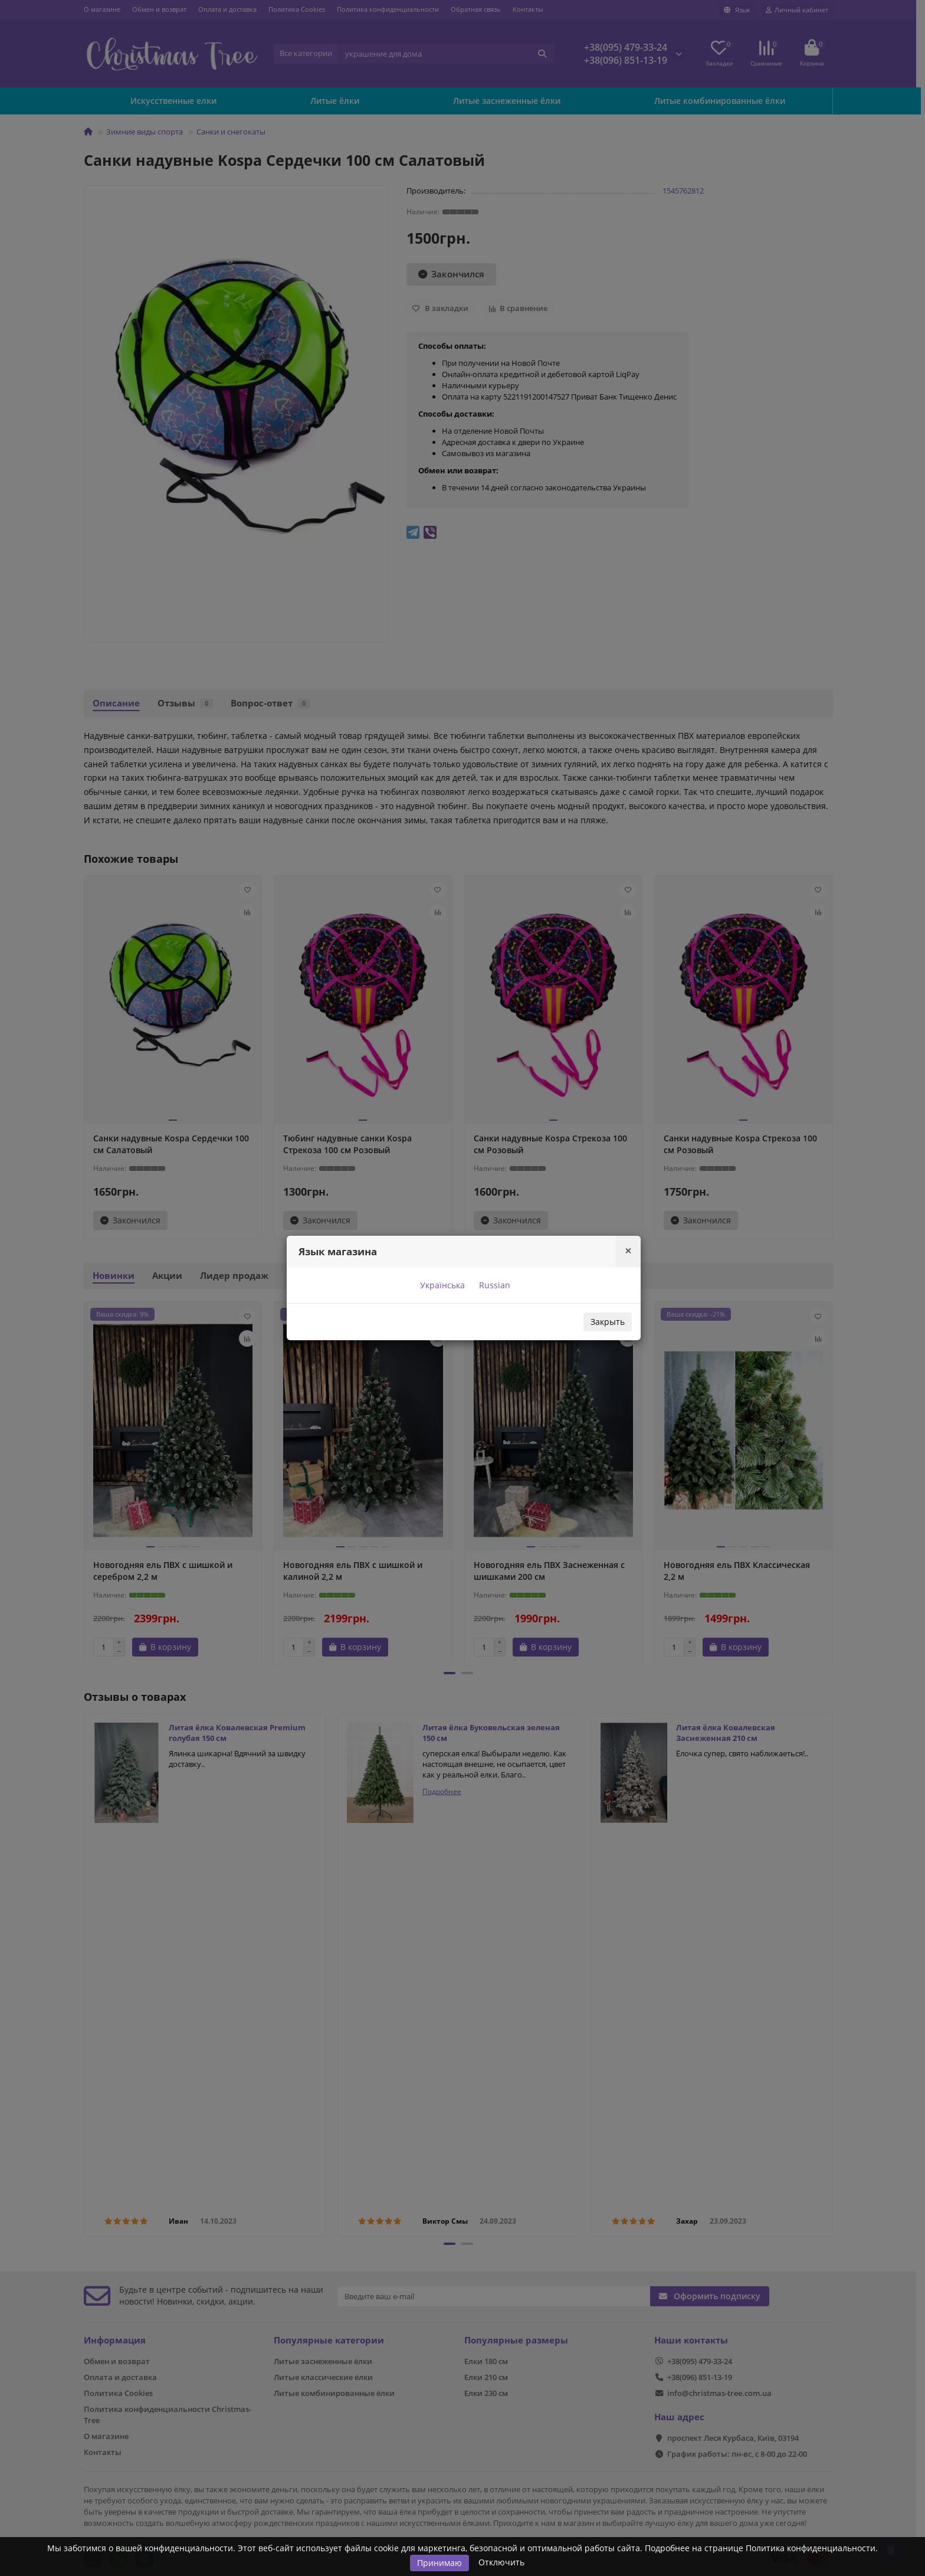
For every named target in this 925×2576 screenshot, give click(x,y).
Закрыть (608, 1321)
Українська (441, 1285)
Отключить (501, 2562)
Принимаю (439, 2562)
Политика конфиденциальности (810, 2548)
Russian (493, 1285)
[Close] (628, 1251)
